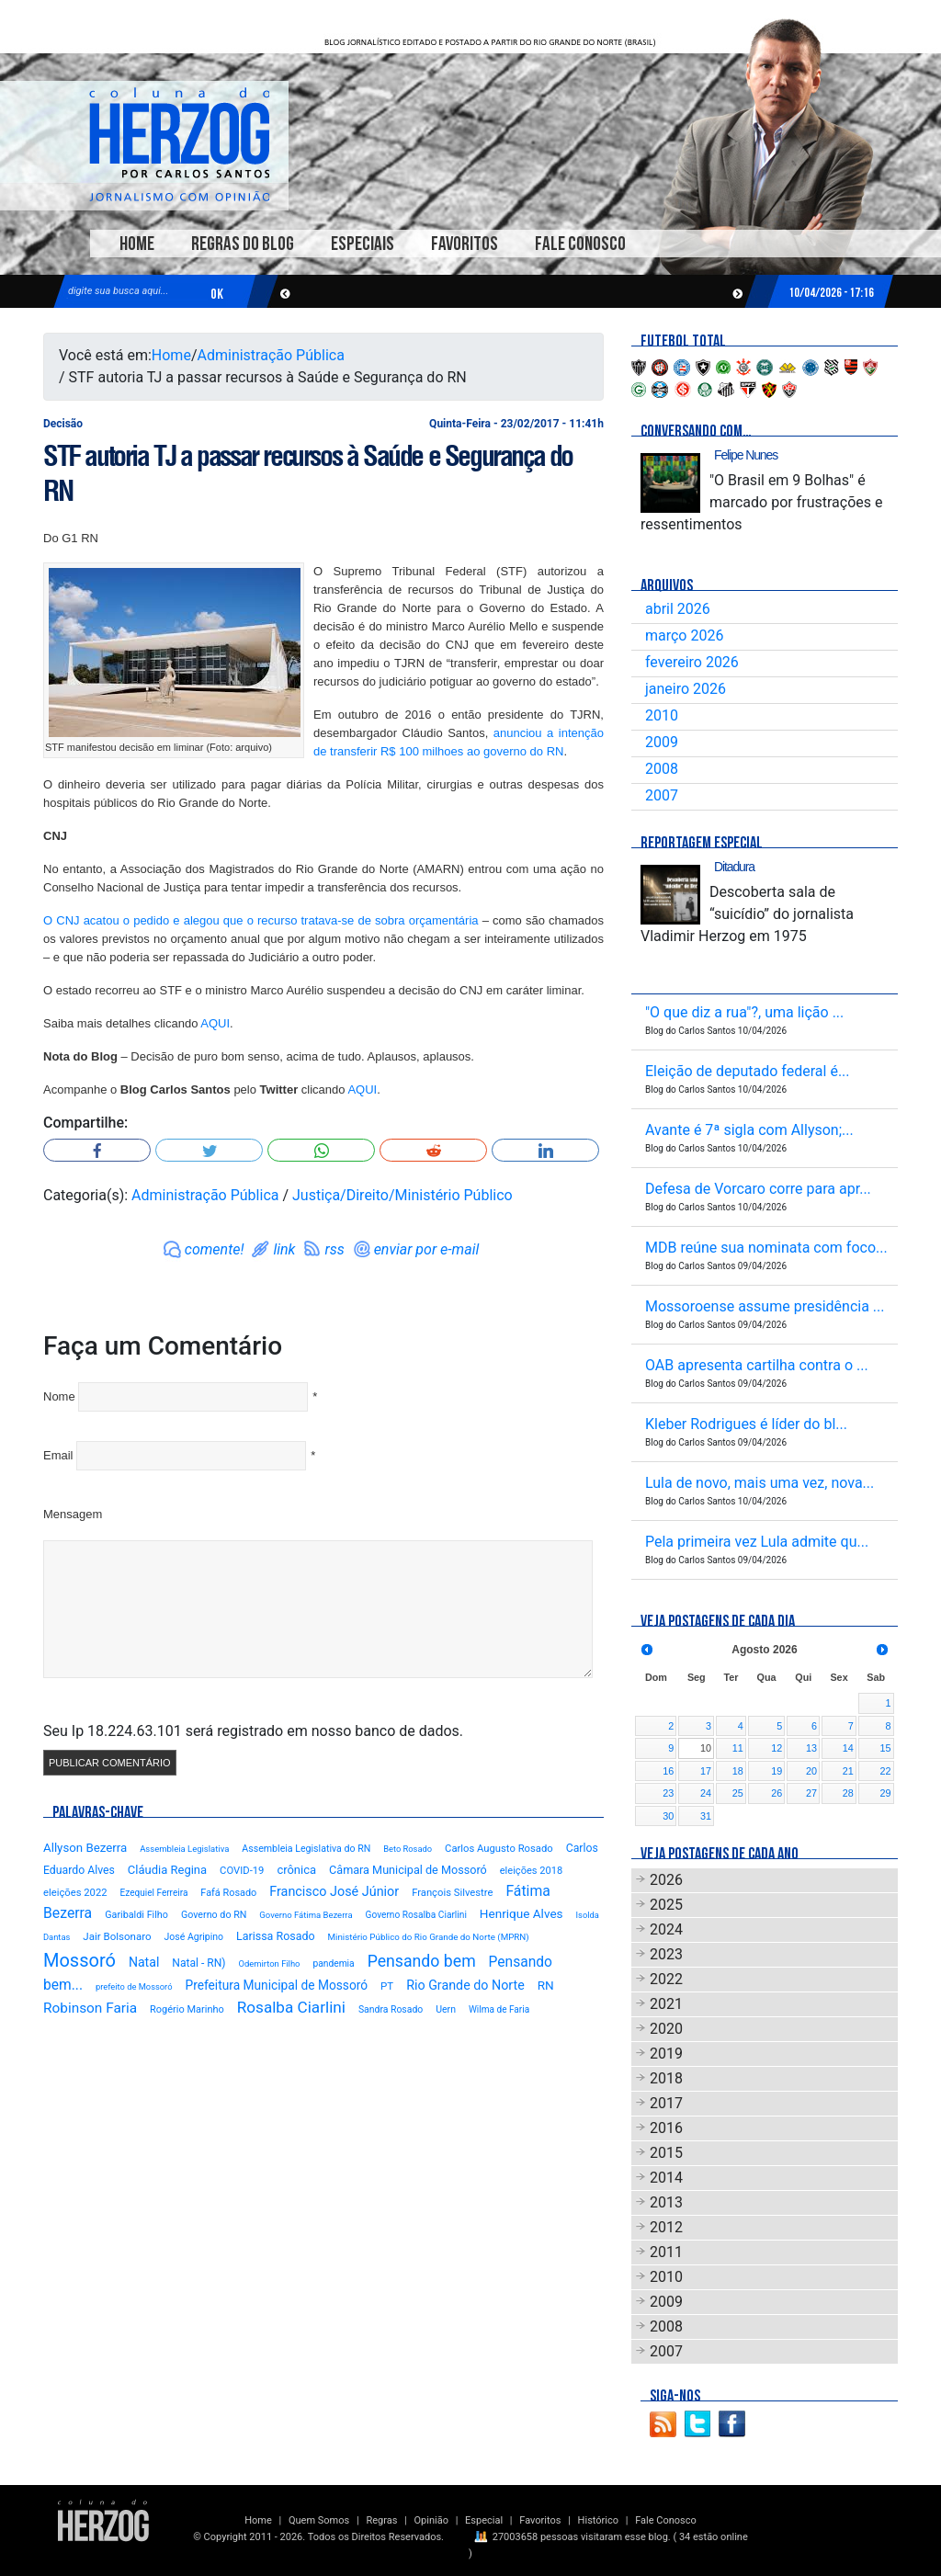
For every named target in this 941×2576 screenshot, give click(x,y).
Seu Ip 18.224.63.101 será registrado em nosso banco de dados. (253, 1731)
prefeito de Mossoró (134, 1986)
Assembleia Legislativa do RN (306, 1849)
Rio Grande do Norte (465, 1985)
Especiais (362, 244)
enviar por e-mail (427, 1249)
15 (884, 1747)
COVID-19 (242, 1871)
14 (848, 1747)
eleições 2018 (531, 1871)
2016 (666, 2128)
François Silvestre (452, 1893)
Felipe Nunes (745, 455)
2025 (666, 1904)
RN (546, 1985)
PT (386, 1986)
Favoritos (464, 244)
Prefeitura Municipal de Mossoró (276, 1985)
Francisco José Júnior (334, 1892)
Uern (446, 2009)
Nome (59, 1396)
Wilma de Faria (499, 2009)
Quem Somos (319, 2520)
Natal (144, 1962)
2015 (666, 2153)
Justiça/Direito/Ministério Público (402, 1195)
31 (705, 1815)
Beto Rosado (407, 1849)
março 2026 (684, 635)
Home (136, 244)
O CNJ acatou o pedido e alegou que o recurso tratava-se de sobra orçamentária (261, 920)
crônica (296, 1870)
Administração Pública (271, 355)
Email (58, 1455)
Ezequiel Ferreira (154, 1893)
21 (848, 1770)
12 (776, 1747)
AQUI (215, 1023)
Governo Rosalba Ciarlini (416, 1915)
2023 (666, 1954)
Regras (381, 2520)
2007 (661, 795)
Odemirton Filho (269, 1963)
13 (811, 1747)
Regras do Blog (242, 244)
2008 (661, 768)
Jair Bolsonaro (117, 1936)
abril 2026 (677, 609)
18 (737, 1770)
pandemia (333, 1963)
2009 (661, 742)
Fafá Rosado (228, 1893)
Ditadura (734, 866)
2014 (666, 2177)
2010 (661, 715)
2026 (666, 1880)
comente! (214, 1249)
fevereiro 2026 (692, 662)
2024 (666, 1929)
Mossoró (79, 1960)
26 (776, 1793)
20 (811, 1770)
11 (737, 1747)
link (284, 1249)
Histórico (598, 2520)
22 (884, 1770)
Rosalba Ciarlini (291, 2007)
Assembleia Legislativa (184, 1849)
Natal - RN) (198, 1963)
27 (811, 1793)
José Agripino (194, 1937)
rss (334, 1249)
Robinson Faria (90, 2008)
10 (705, 1747)
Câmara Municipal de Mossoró (408, 1870)
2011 (666, 2252)
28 (848, 1793)
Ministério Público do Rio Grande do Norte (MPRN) (428, 1937)
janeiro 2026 (685, 689)
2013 (666, 2202)
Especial (484, 2520)
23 (668, 1793)
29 (884, 1793)
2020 (666, 2028)
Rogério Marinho (187, 2009)
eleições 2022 (75, 1893)
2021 (666, 2004)
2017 (666, 2103)
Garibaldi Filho (136, 1915)
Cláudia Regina (167, 1870)
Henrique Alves (521, 1913)
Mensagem (72, 1514)
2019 (666, 2053)
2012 (666, 2227)
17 (705, 1770)
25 (737, 1793)
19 (776, 1770)
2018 (666, 2078)
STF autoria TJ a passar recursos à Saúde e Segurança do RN (308, 473)
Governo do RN (213, 1915)
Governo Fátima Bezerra (305, 1915)
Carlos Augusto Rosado (499, 1849)
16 (668, 1770)
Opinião (431, 2520)
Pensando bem (422, 1961)
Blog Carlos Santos (179, 144)
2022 (666, 1979)
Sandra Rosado (390, 2009)
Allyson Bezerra (85, 1848)
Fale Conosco (580, 244)
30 (668, 1815)
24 (705, 1793)
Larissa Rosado (275, 1936)
